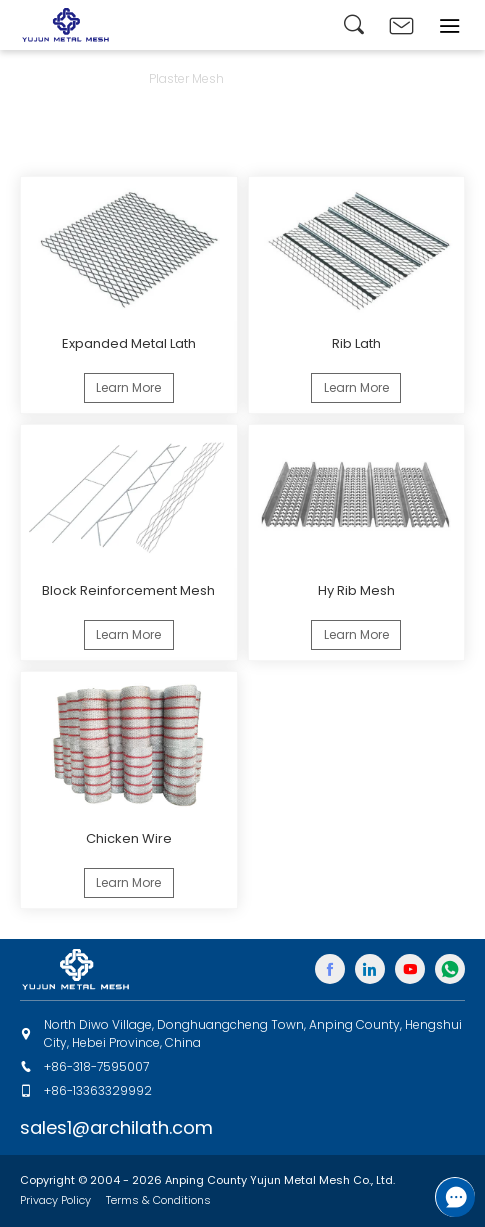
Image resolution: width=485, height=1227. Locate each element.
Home (38, 78)
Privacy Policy (55, 1200)
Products (102, 78)
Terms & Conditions (158, 1200)
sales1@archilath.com (116, 1127)
